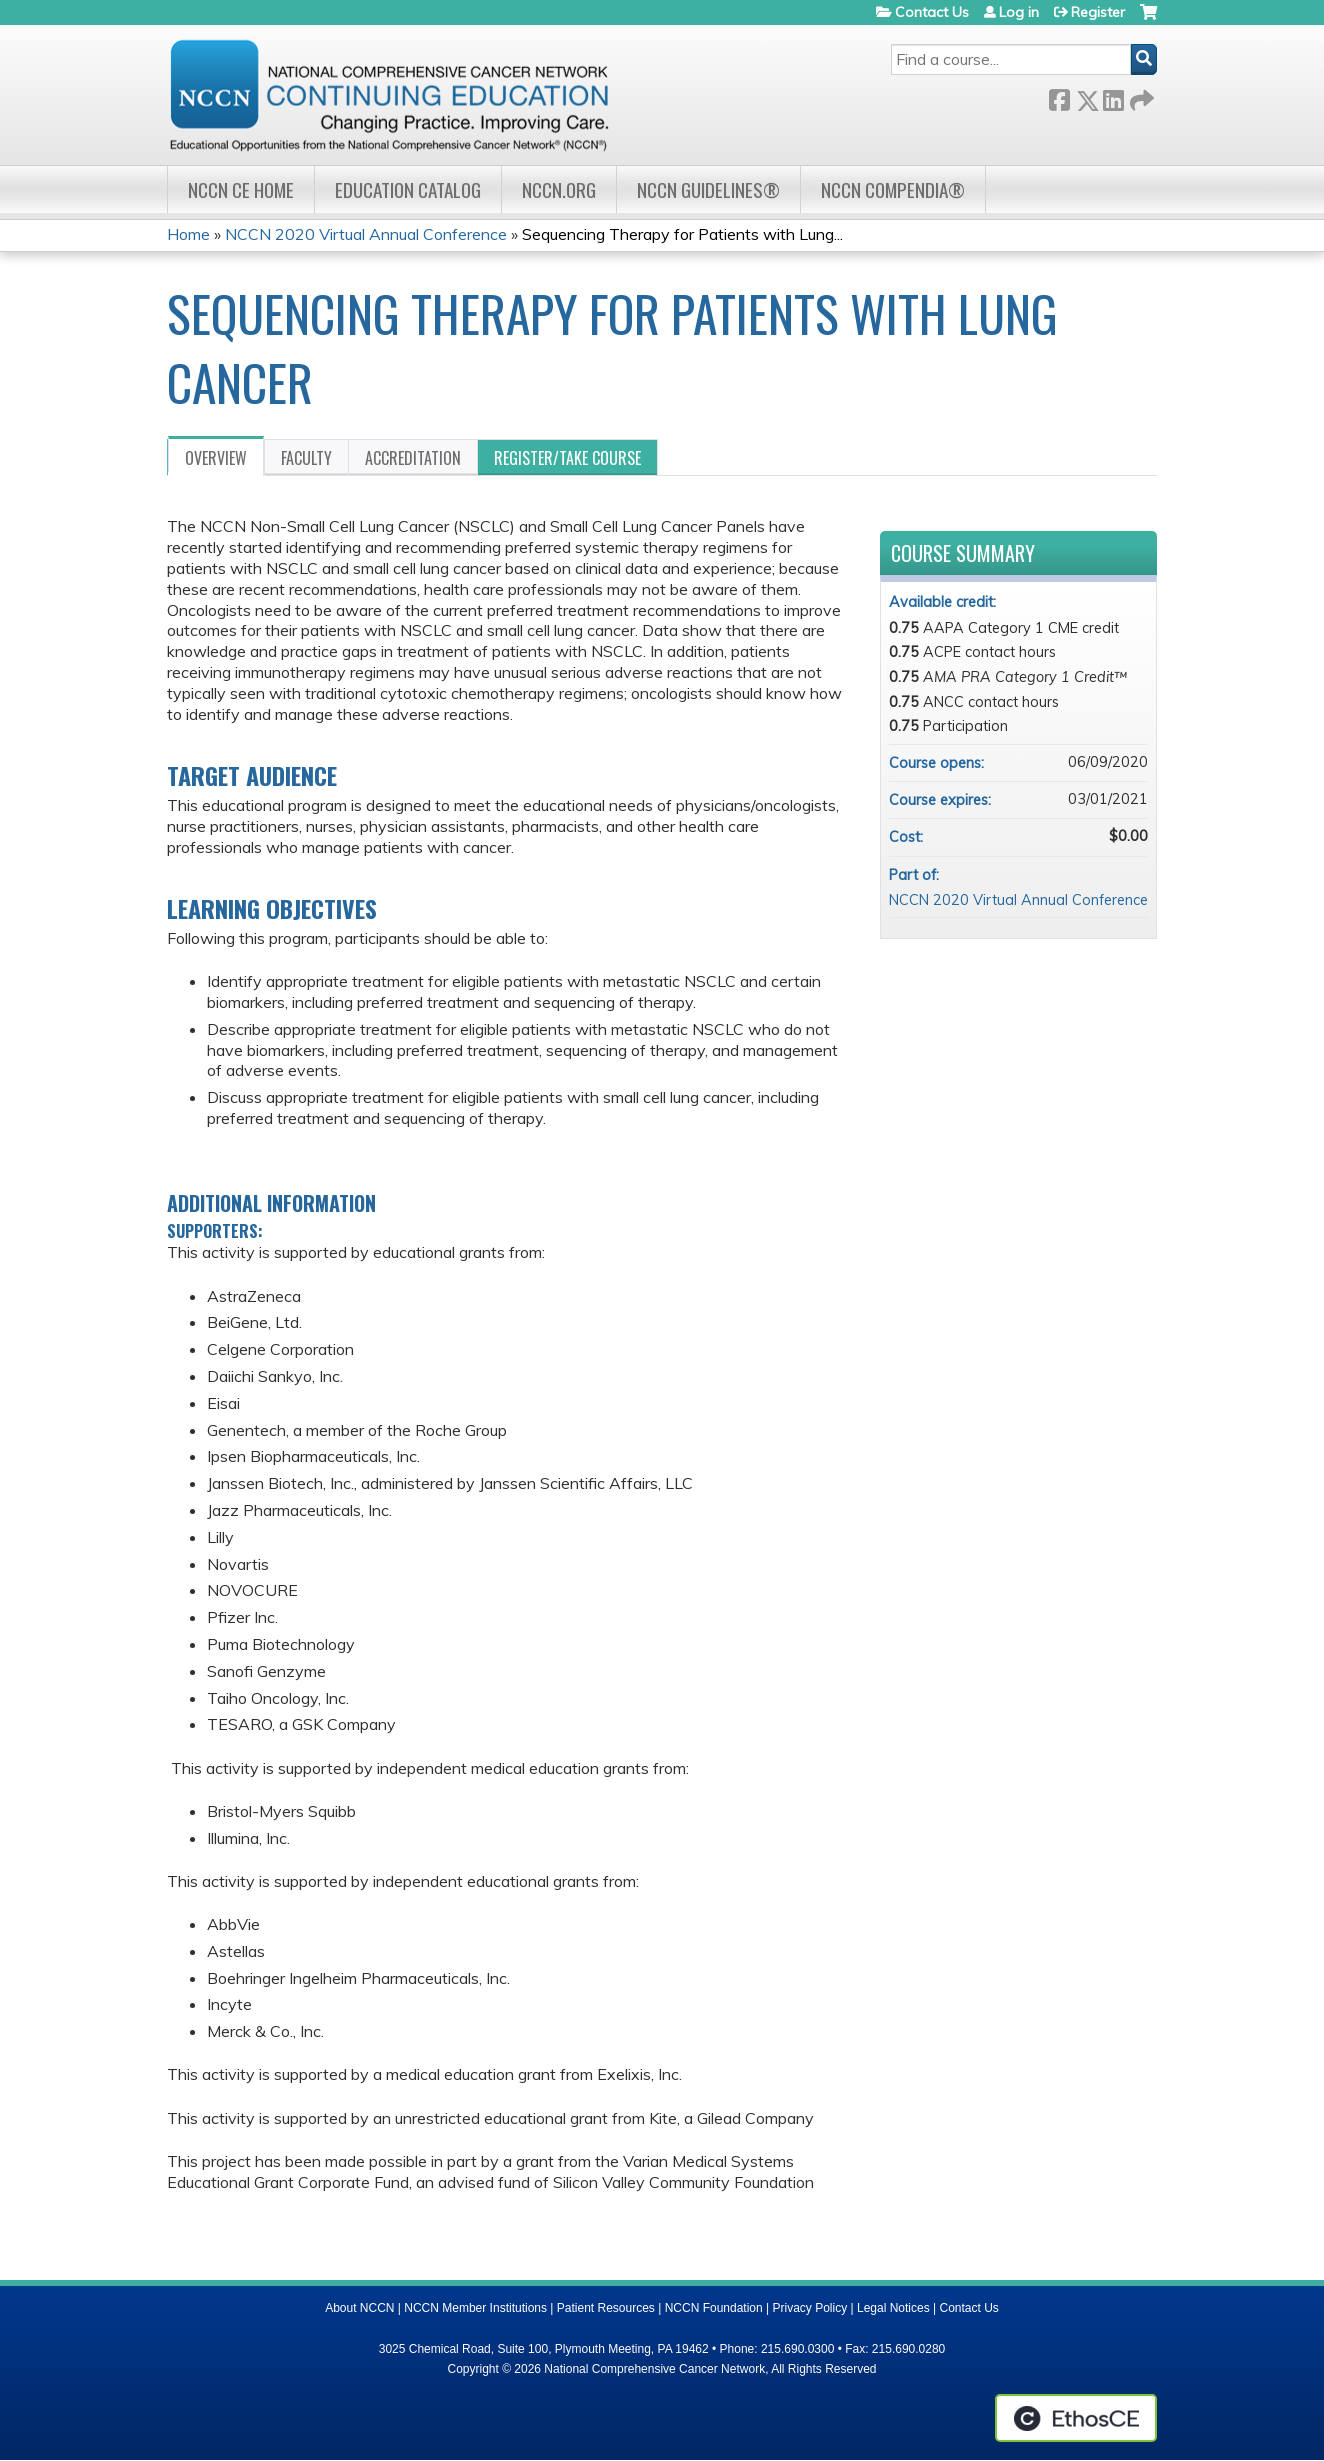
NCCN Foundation (714, 2308)
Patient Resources (606, 2308)
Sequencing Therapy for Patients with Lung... (682, 234)
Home (188, 234)
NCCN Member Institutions (475, 2308)
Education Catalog (408, 189)
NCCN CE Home (241, 189)
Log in (1019, 12)
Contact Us (932, 12)
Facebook (1059, 96)
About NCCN (359, 2308)
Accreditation (413, 458)
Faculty (306, 458)
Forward (1140, 96)
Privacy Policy (810, 2308)
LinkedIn (1113, 96)
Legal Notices (893, 2308)
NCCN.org (559, 189)
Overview (216, 458)
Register (1098, 12)
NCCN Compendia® (893, 189)
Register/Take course (567, 458)
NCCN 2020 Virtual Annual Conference (366, 234)
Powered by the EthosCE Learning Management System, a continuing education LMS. (1076, 2418)
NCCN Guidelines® (708, 189)
